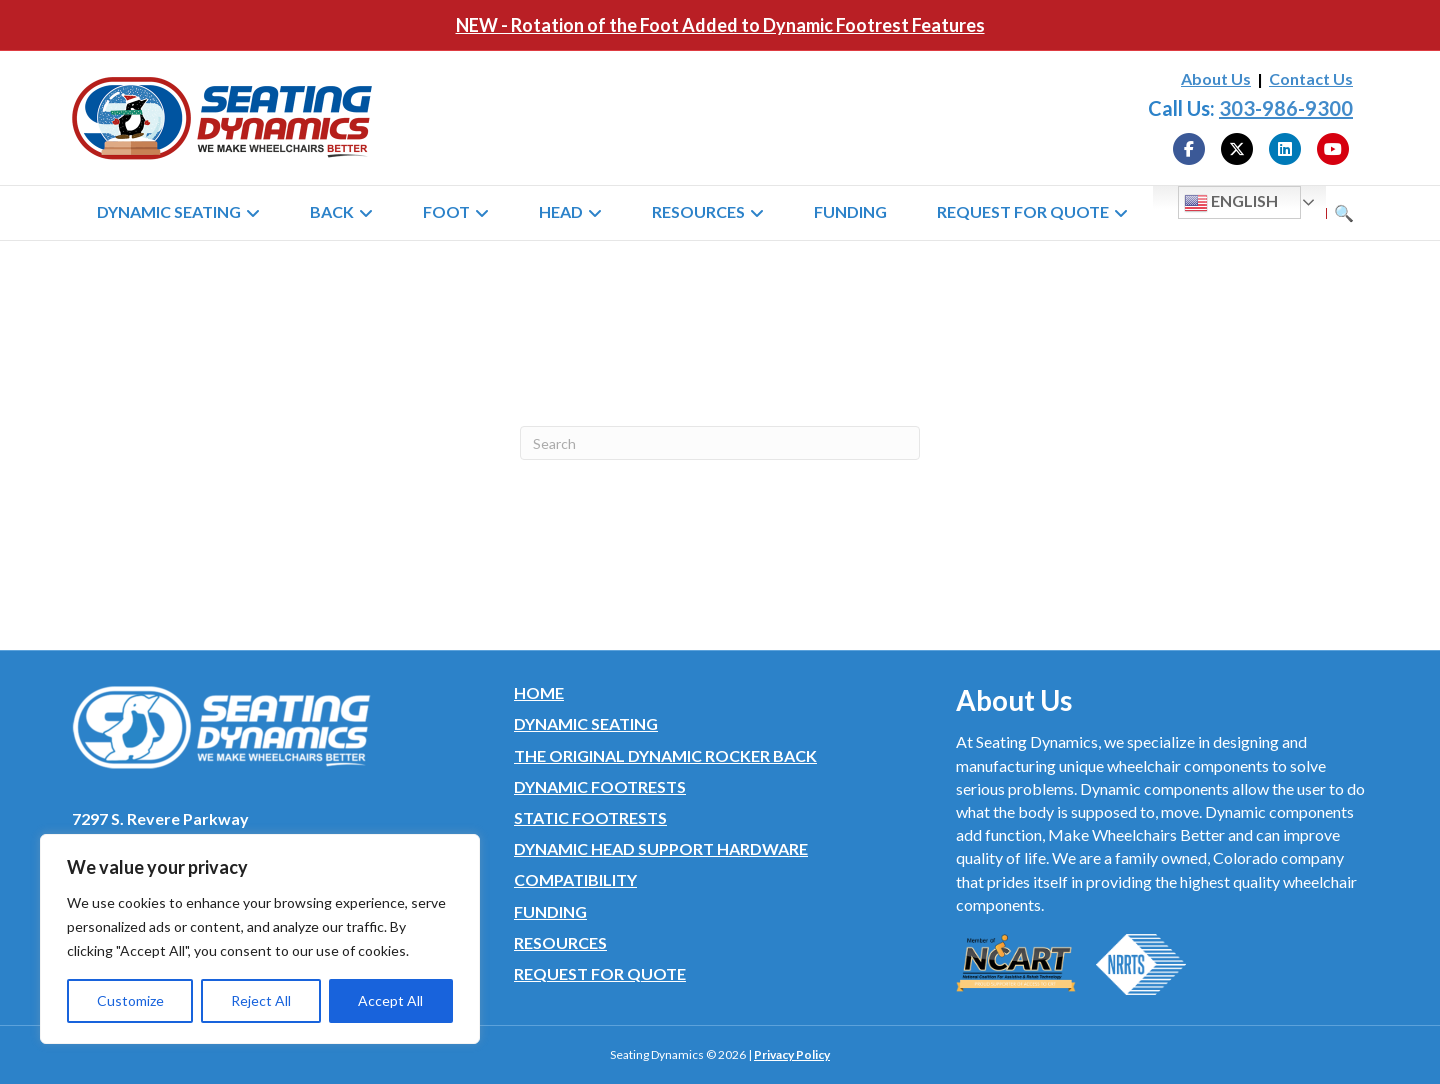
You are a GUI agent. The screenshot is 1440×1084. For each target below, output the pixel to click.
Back (332, 211)
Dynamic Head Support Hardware (661, 848)
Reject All (261, 1000)
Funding (850, 211)
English (1231, 203)
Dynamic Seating (169, 211)
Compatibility (575, 879)
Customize (130, 1000)
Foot (446, 211)
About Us (1216, 78)
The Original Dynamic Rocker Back (665, 755)
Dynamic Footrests (600, 786)
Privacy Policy (792, 1054)
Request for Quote (1023, 211)
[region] (260, 939)
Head (561, 211)
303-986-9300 (1286, 108)
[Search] (720, 443)
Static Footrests (590, 817)
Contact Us (1311, 78)
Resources (698, 211)
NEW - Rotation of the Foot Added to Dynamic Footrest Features (720, 25)
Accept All (390, 1000)
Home (539, 692)
